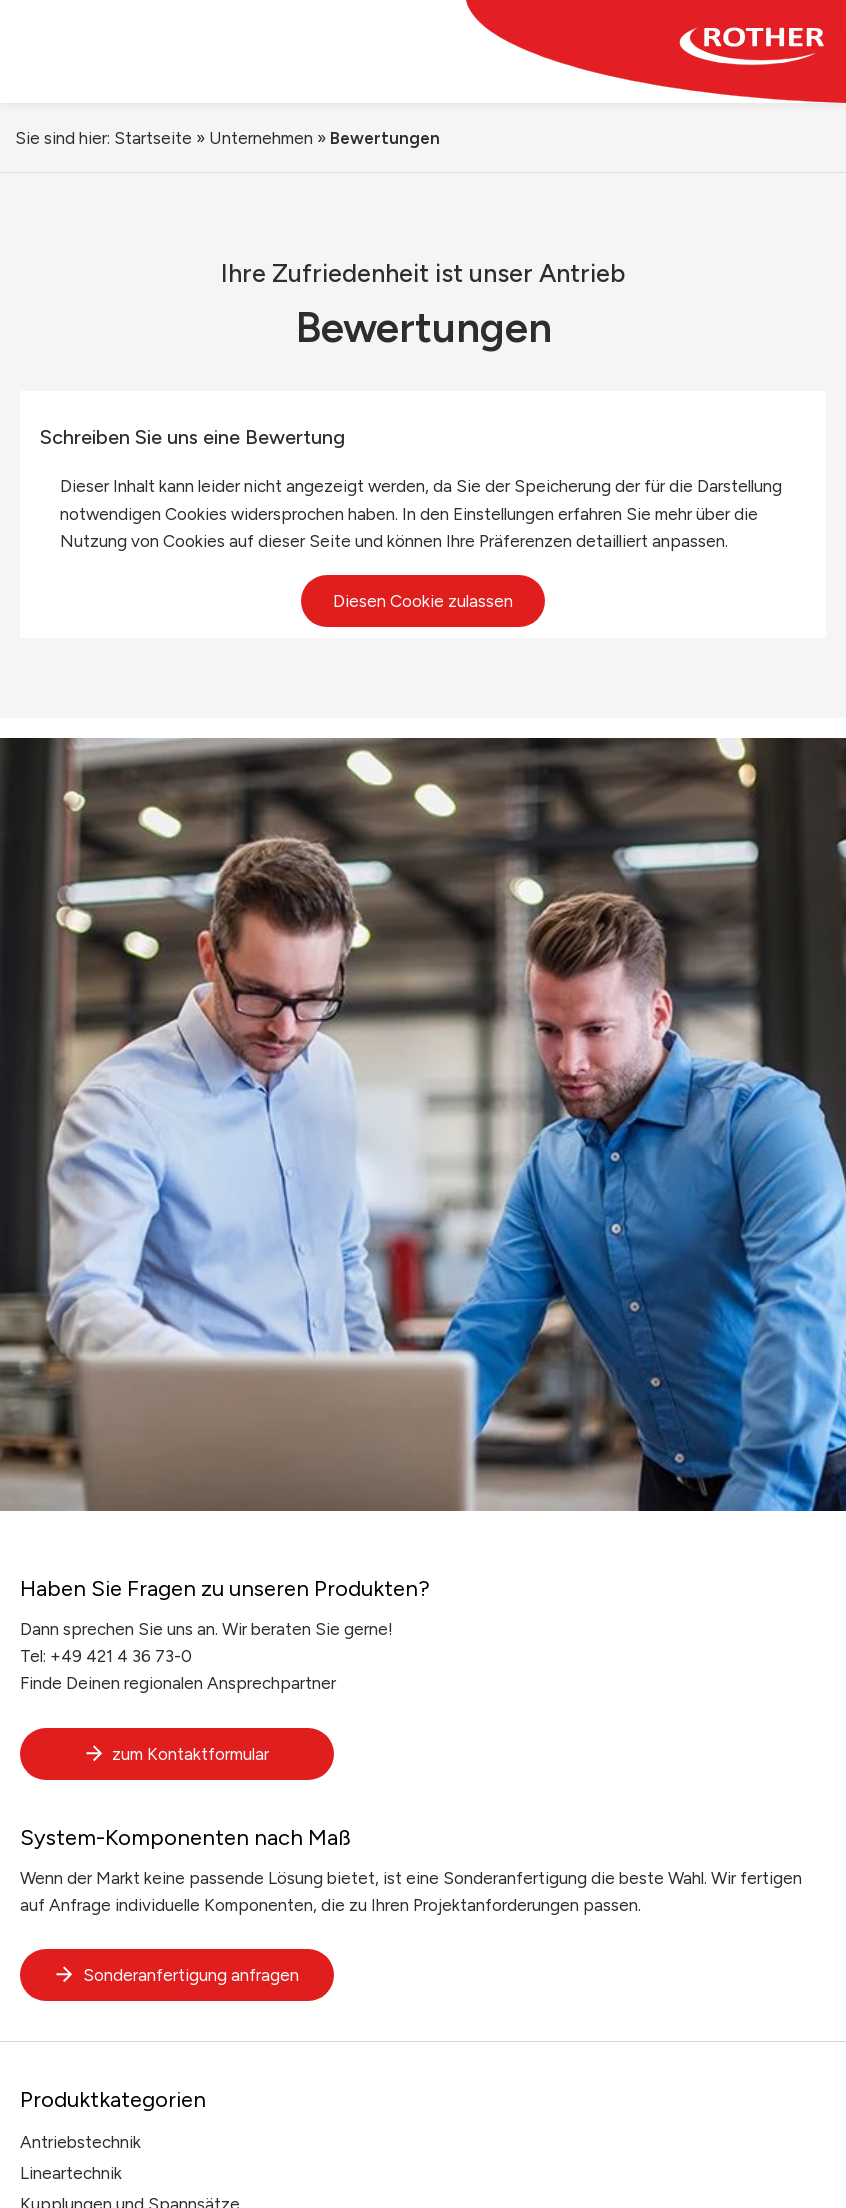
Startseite (153, 138)
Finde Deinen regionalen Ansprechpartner (178, 1683)
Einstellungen (503, 514)
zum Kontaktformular (177, 1754)
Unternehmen (261, 138)
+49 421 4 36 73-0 (121, 1656)
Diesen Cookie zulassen (423, 601)
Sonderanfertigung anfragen (176, 1975)
